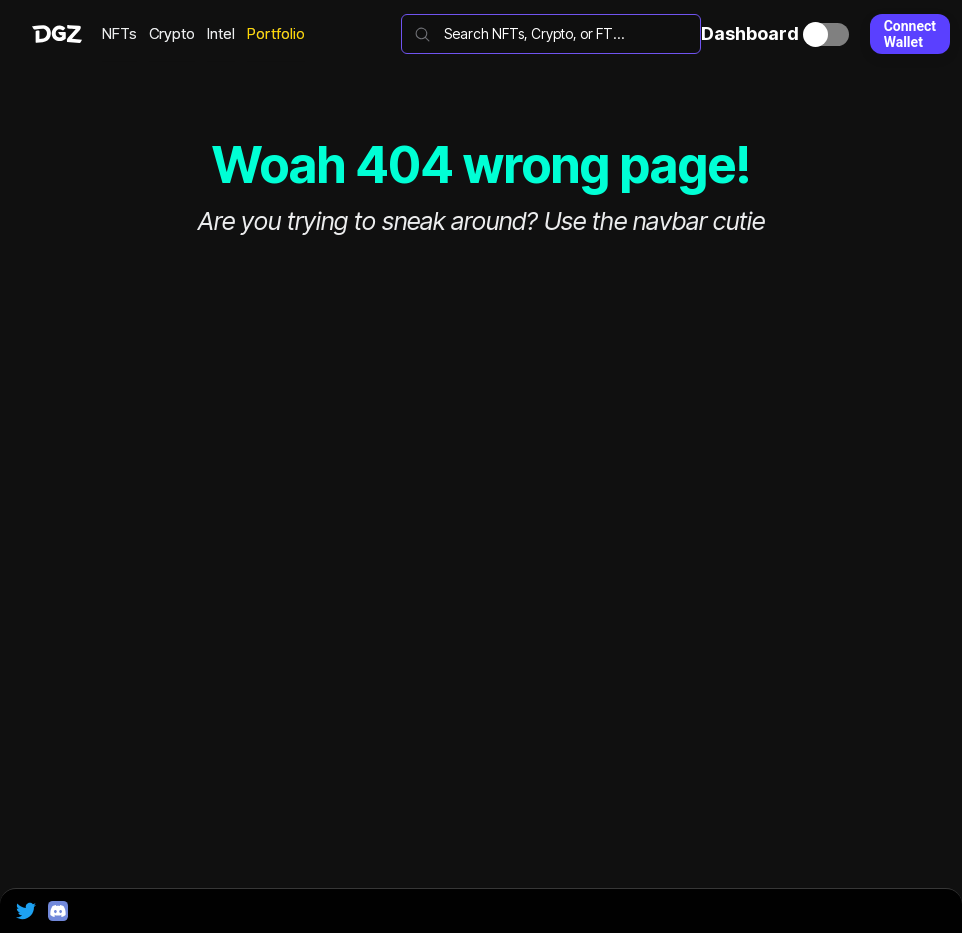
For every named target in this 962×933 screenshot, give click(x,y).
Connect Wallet (910, 34)
